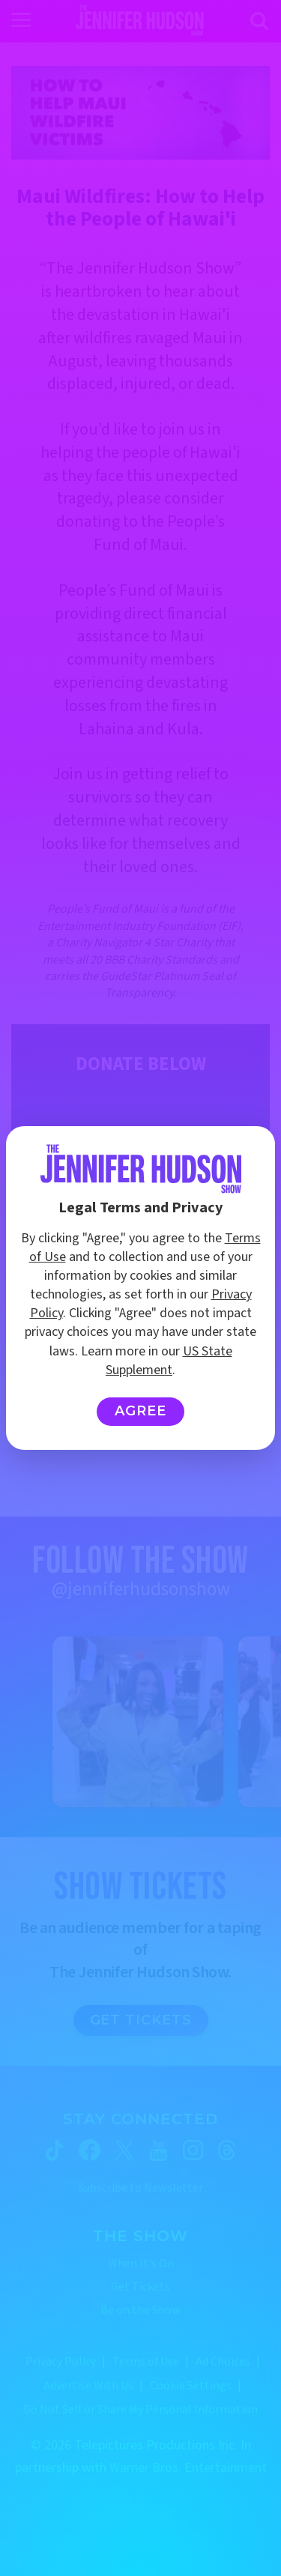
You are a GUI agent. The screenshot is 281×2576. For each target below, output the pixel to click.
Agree (140, 1411)
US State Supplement (169, 1360)
